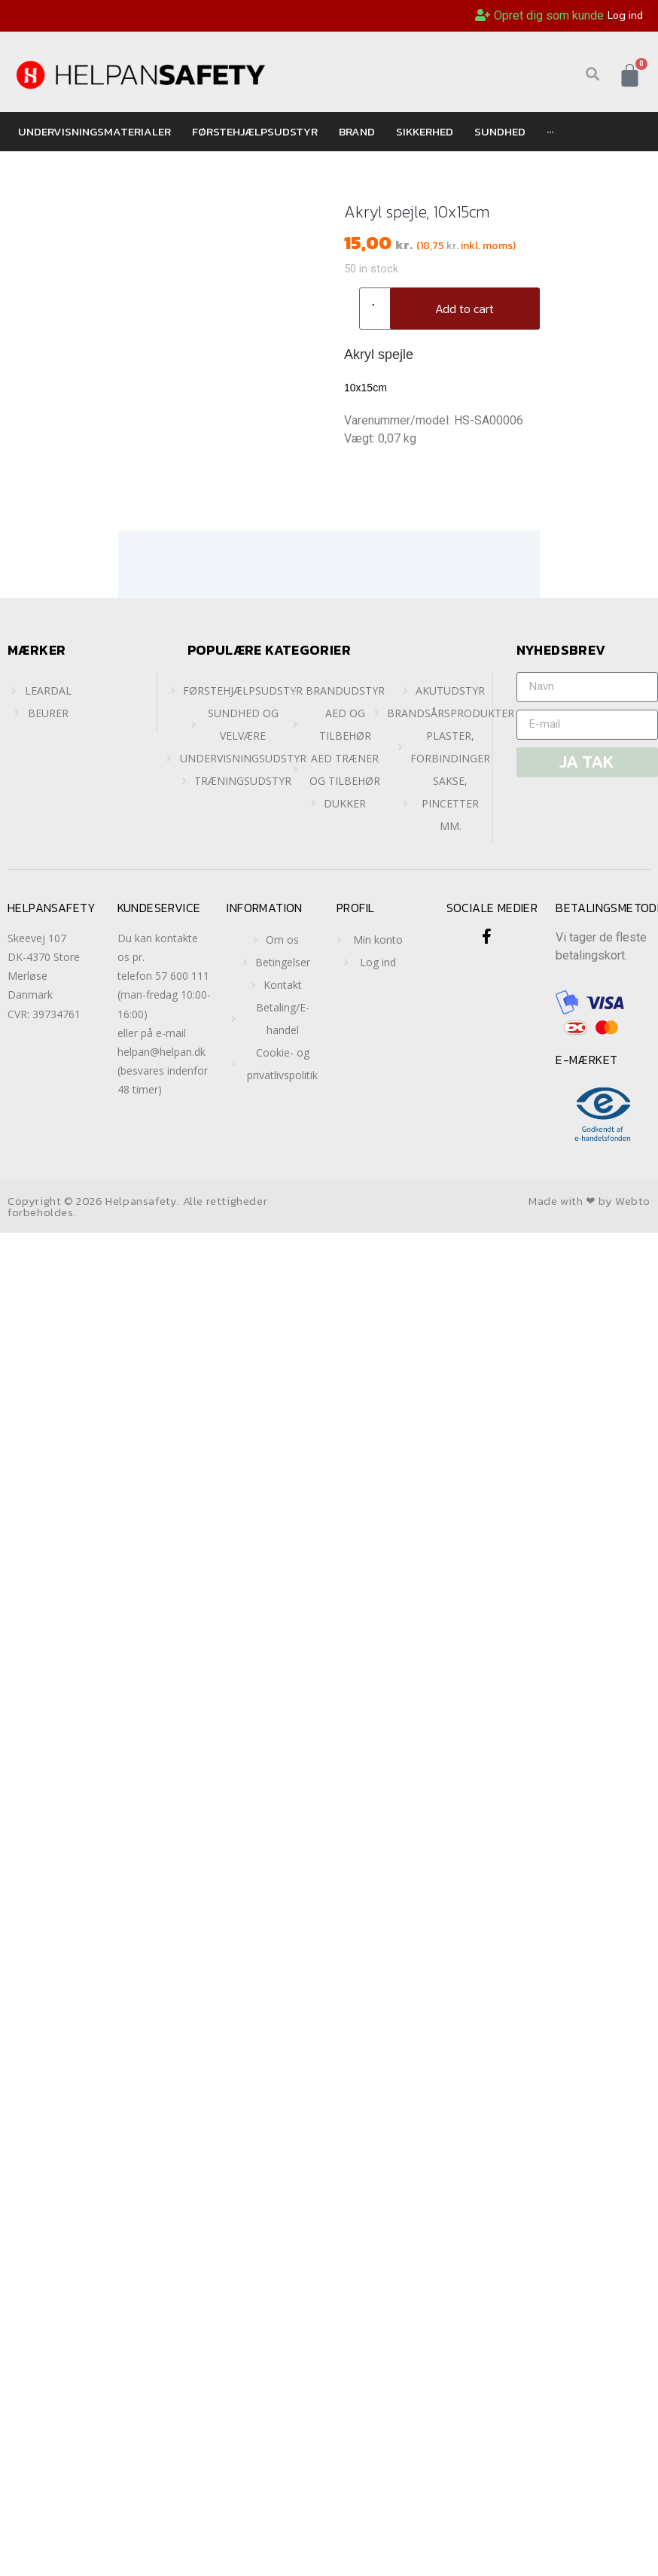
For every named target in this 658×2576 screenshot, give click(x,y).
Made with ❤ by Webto (589, 1200)
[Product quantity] (378, 308)
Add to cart (464, 309)
